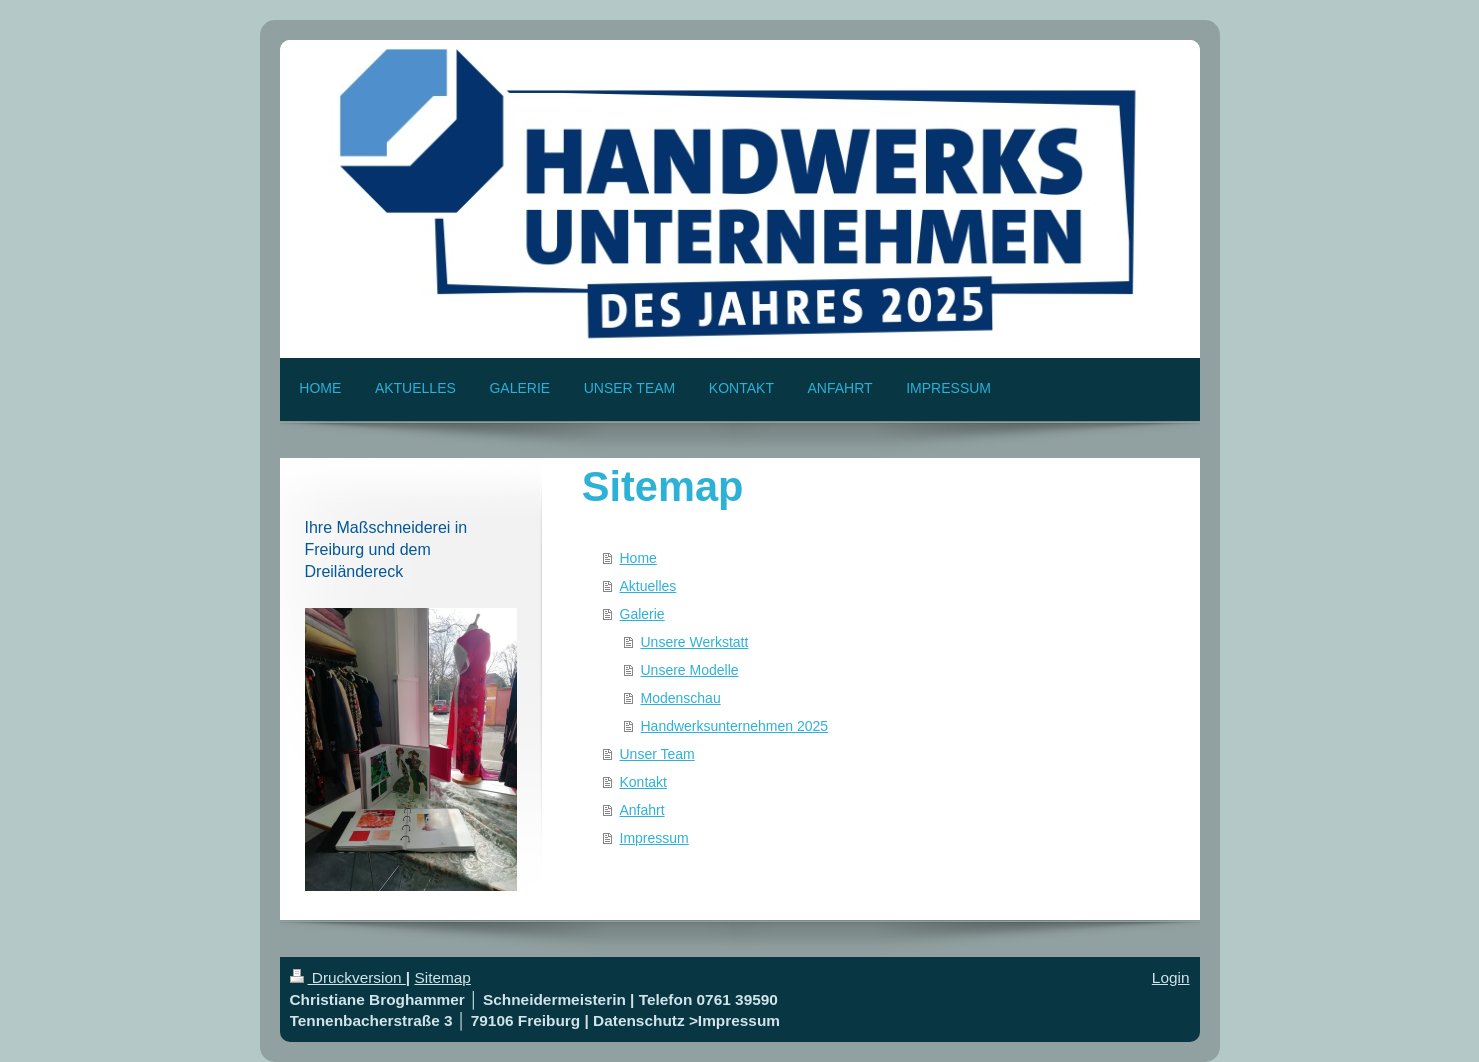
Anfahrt (642, 810)
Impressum (654, 838)
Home (638, 558)
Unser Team (657, 754)
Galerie (642, 614)
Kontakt (643, 782)
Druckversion (348, 977)
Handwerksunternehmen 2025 (735, 726)
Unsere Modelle (690, 670)
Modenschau (681, 698)
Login (1171, 977)
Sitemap (442, 977)
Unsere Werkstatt (695, 642)
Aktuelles (648, 586)
